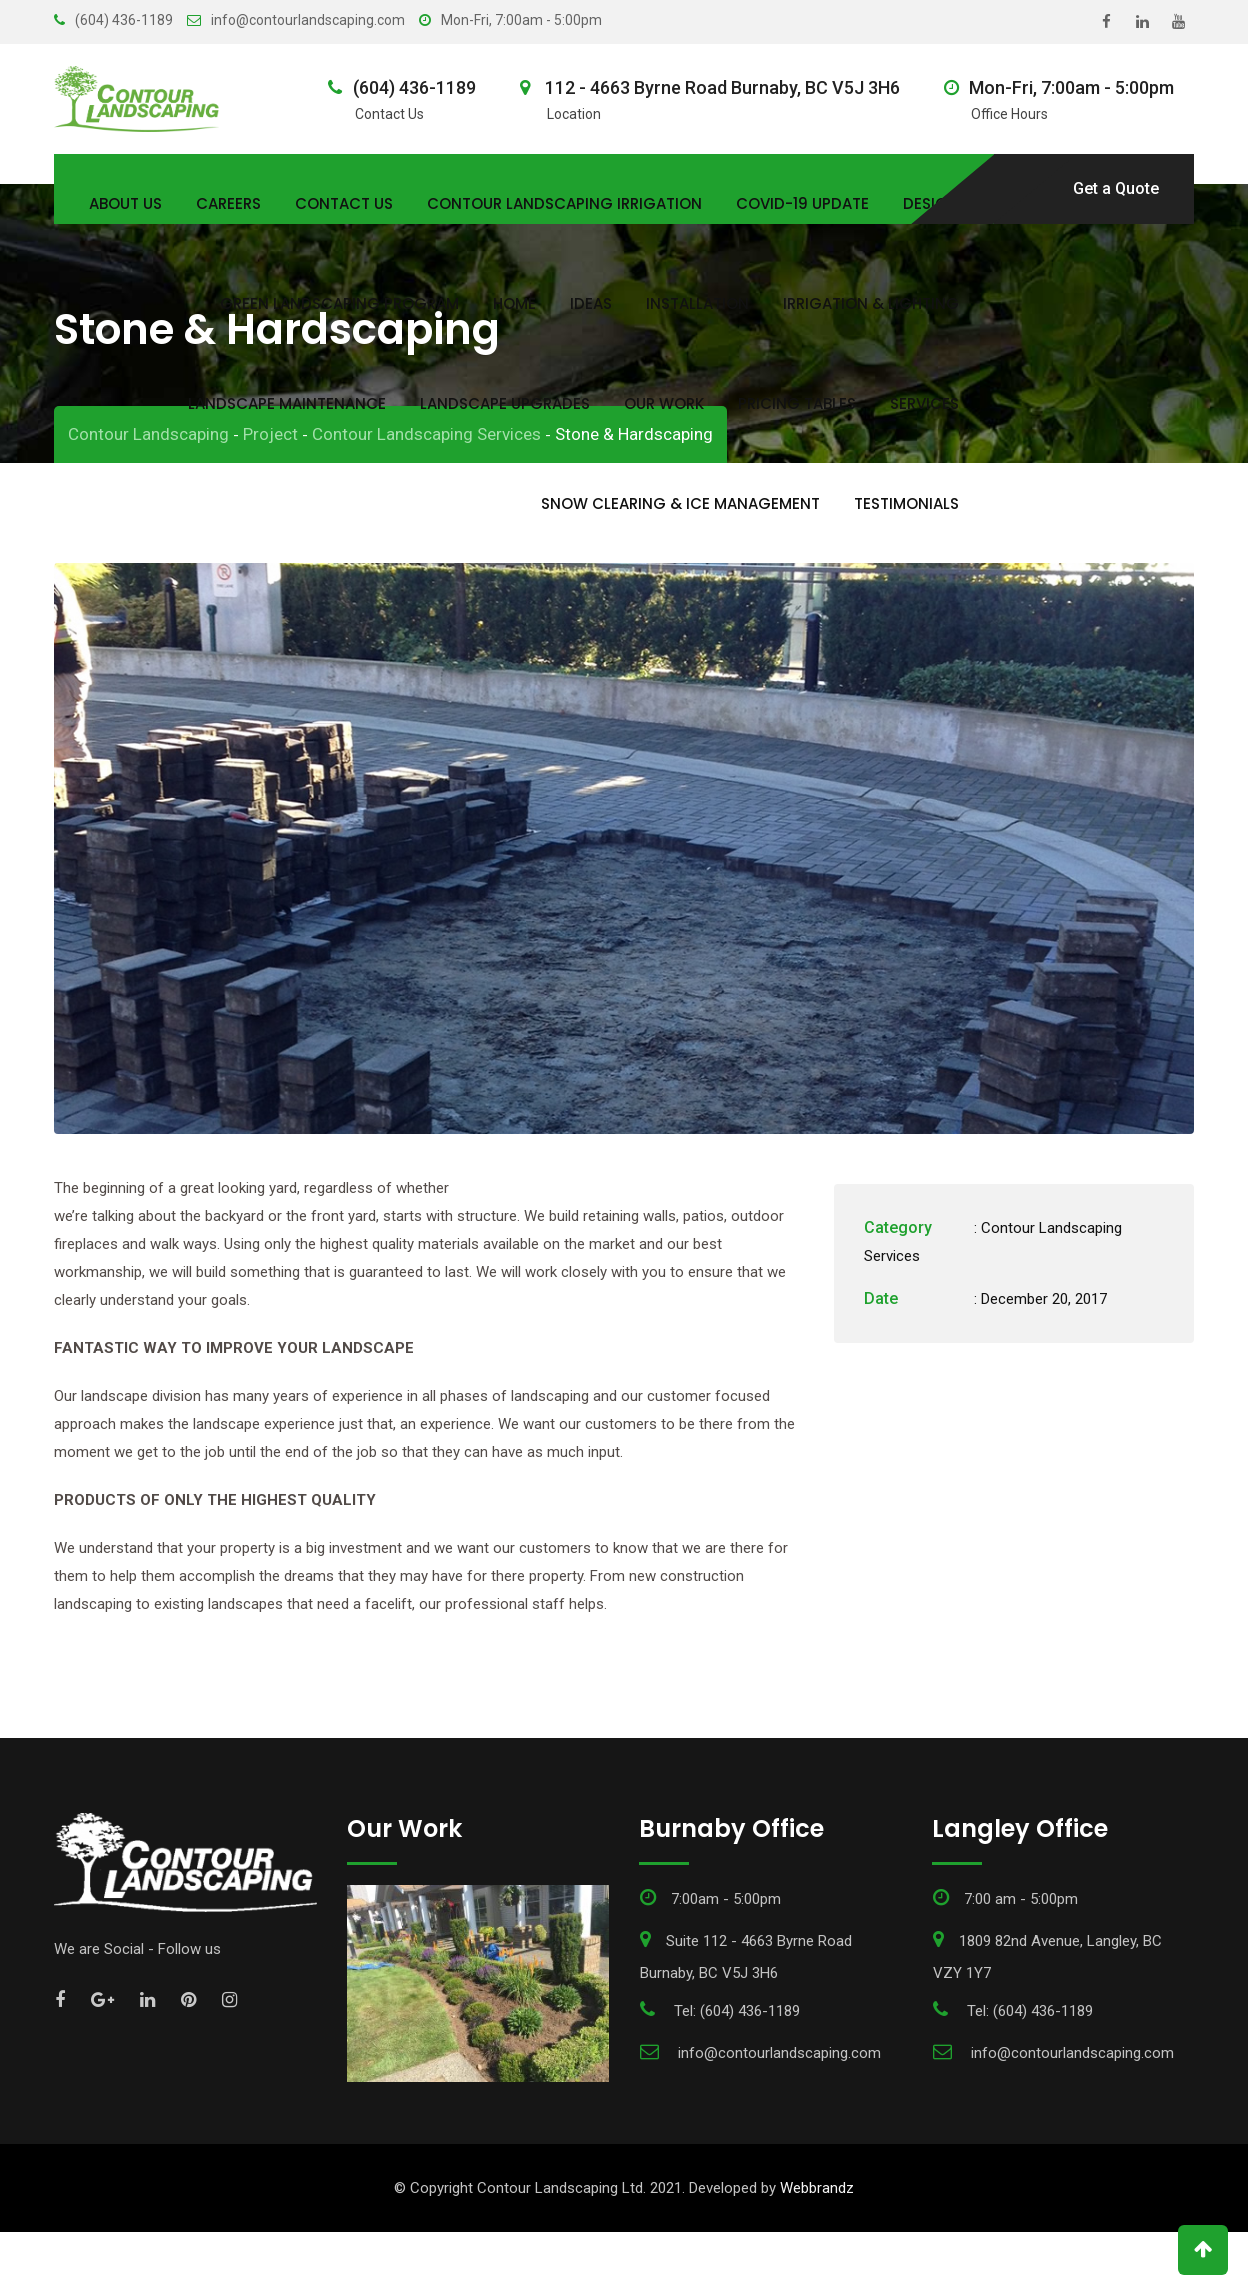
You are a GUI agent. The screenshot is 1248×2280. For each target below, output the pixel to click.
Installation (697, 303)
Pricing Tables (797, 403)
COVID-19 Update (802, 203)
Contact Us (344, 203)
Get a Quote (1116, 188)
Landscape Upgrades (505, 403)
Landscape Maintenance (287, 403)
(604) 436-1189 (124, 20)
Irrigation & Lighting (871, 303)
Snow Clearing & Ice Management (680, 503)
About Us (125, 203)
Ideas (591, 303)
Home (514, 303)
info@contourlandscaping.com (308, 20)
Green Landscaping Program (339, 303)
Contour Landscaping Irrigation (564, 203)
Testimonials (906, 503)
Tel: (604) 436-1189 (737, 2059)
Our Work (664, 403)
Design (931, 203)
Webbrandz (817, 2236)
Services (924, 403)
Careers (228, 203)
